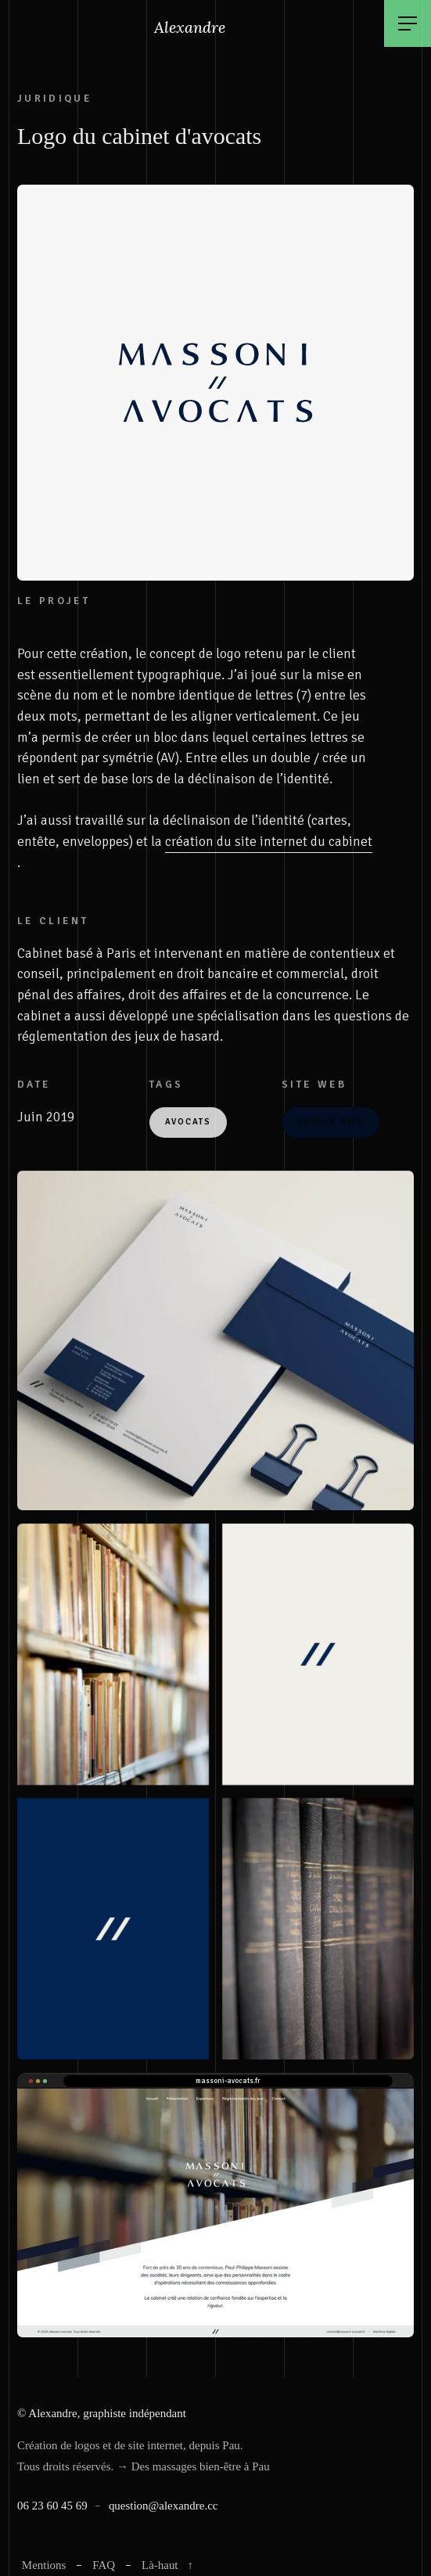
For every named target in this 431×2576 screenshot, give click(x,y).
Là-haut (169, 2565)
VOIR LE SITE (330, 1122)
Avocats (188, 1122)
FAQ (103, 2565)
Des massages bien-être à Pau (200, 2466)
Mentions (44, 2565)
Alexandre (191, 27)
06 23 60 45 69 (52, 2505)
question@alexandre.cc (163, 2505)
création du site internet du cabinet (268, 841)
